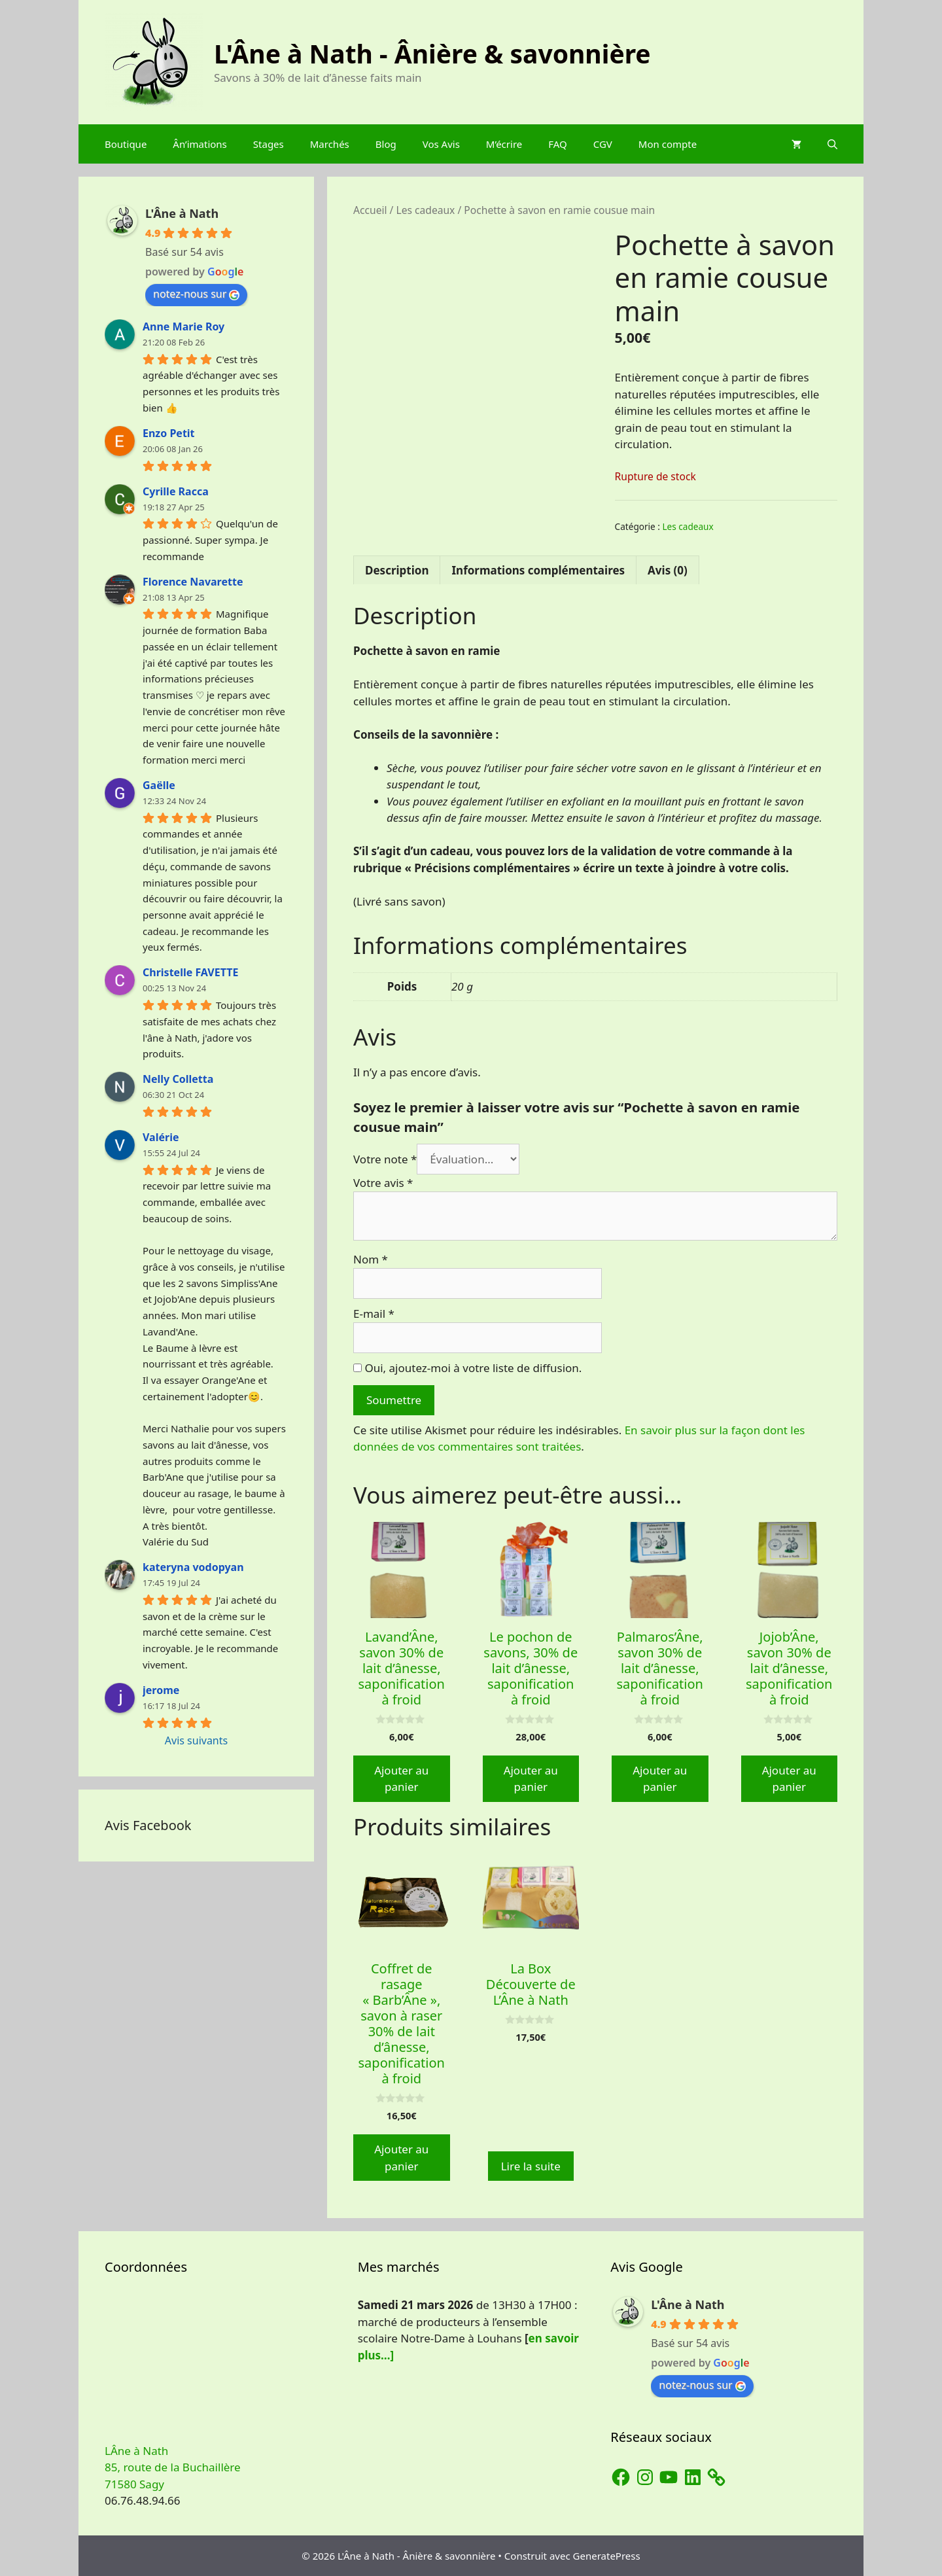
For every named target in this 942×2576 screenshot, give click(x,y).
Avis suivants (196, 1740)
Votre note (385, 1159)
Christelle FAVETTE (190, 972)
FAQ (557, 143)
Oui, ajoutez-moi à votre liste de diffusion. (467, 1367)
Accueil (370, 210)
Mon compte (667, 143)
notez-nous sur (196, 294)
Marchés (329, 143)
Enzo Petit (169, 433)
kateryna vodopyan (193, 1567)
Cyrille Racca (176, 491)
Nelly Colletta (178, 1079)
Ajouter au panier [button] (401, 1779)
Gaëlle (159, 785)
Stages (268, 143)
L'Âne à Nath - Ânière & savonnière (432, 53)
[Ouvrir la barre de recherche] (832, 144)
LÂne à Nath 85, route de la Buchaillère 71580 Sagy (173, 2467)
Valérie (161, 1137)
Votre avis (383, 1182)
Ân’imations (199, 143)
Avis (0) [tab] (668, 570)
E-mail (373, 1313)
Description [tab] (396, 570)
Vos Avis (441, 143)
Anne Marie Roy (183, 326)
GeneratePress (606, 2555)
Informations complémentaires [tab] (538, 570)
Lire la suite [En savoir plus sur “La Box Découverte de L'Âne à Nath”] (531, 2166)
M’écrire (504, 143)
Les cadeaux (425, 210)
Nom (370, 1259)
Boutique (126, 143)
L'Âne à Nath (181, 213)
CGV (602, 143)
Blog (385, 143)
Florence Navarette (193, 581)
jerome (161, 1690)
